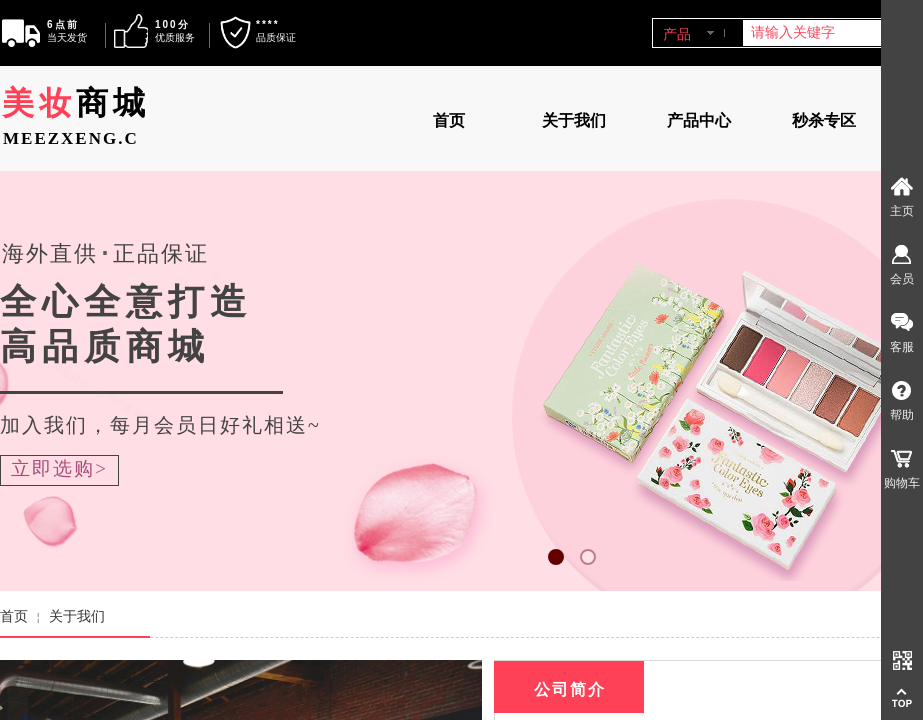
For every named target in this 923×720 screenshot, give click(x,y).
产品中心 (699, 120)
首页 (449, 120)
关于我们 (574, 120)
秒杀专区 (824, 120)
